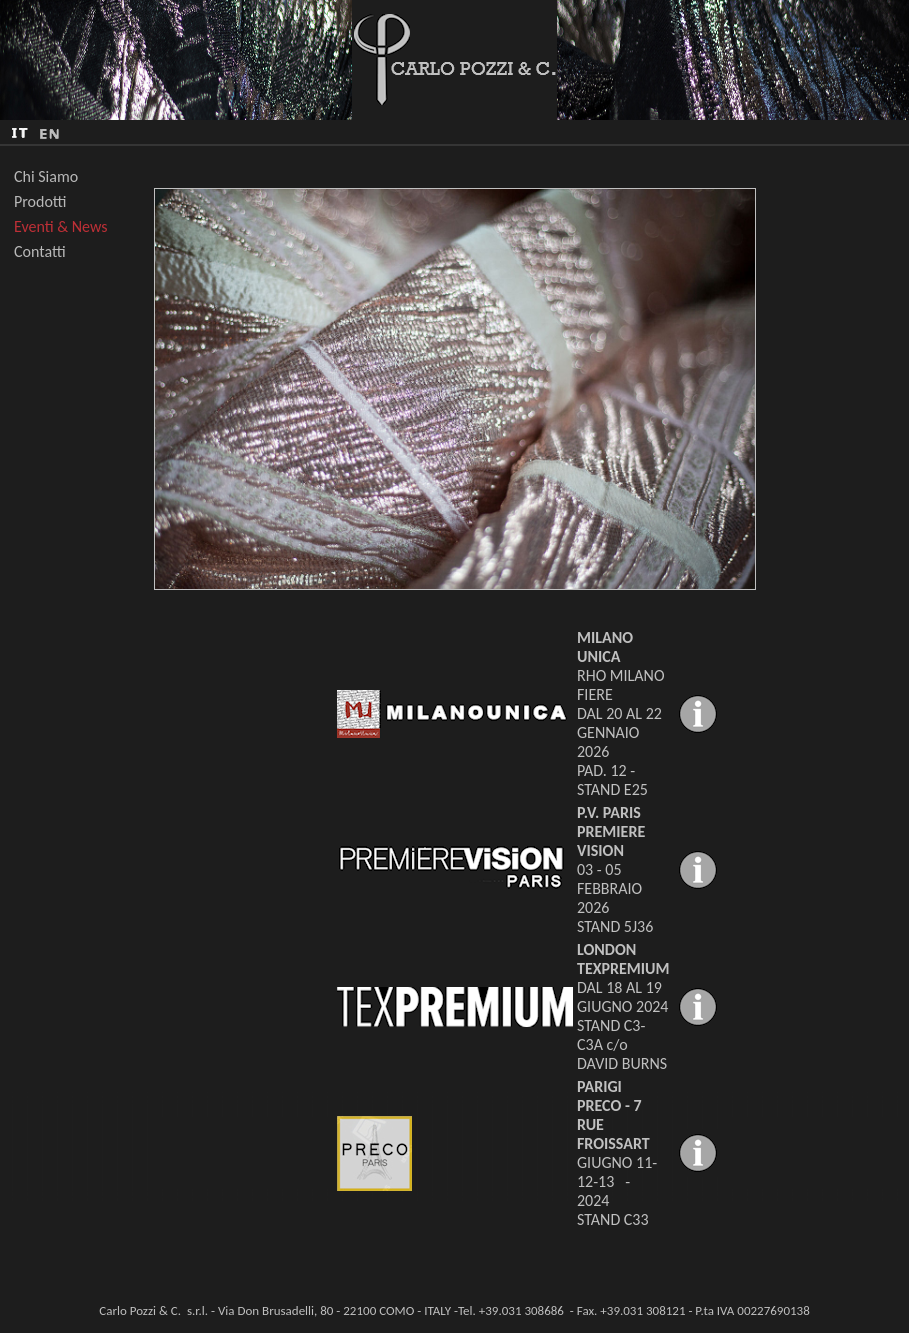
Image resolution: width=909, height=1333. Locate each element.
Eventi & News (61, 226)
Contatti (40, 251)
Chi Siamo (46, 176)
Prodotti (40, 201)
